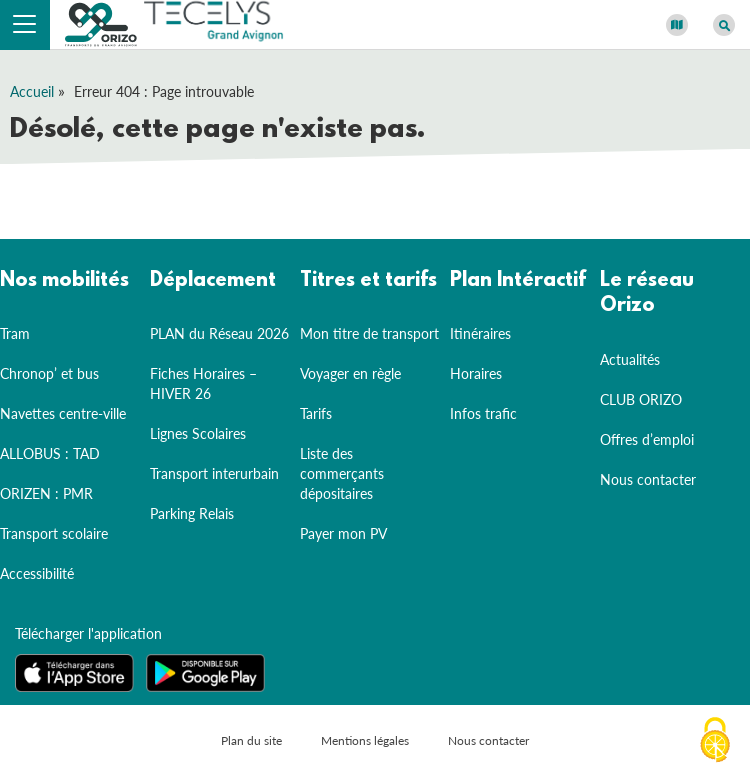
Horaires (476, 373)
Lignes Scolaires (198, 433)
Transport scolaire (54, 533)
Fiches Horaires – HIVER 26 (203, 383)
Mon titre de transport (369, 333)
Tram (15, 333)
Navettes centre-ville (63, 413)
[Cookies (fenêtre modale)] (715, 741)
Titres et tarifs (368, 281)
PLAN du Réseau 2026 (219, 333)
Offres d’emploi (647, 439)
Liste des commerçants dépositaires (342, 473)
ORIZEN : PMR (46, 493)
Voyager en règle (350, 373)
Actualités (630, 359)
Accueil (32, 91)
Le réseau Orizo (647, 294)
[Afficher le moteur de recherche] (724, 25)
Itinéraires (480, 333)
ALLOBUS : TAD (50, 453)
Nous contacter (648, 479)
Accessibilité (37, 573)
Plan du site (251, 740)
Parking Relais (192, 513)
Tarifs (316, 413)
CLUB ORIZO (641, 399)
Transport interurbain (214, 473)
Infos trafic (483, 413)
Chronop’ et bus (49, 373)
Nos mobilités (64, 281)
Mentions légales (365, 740)
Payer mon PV (343, 533)
